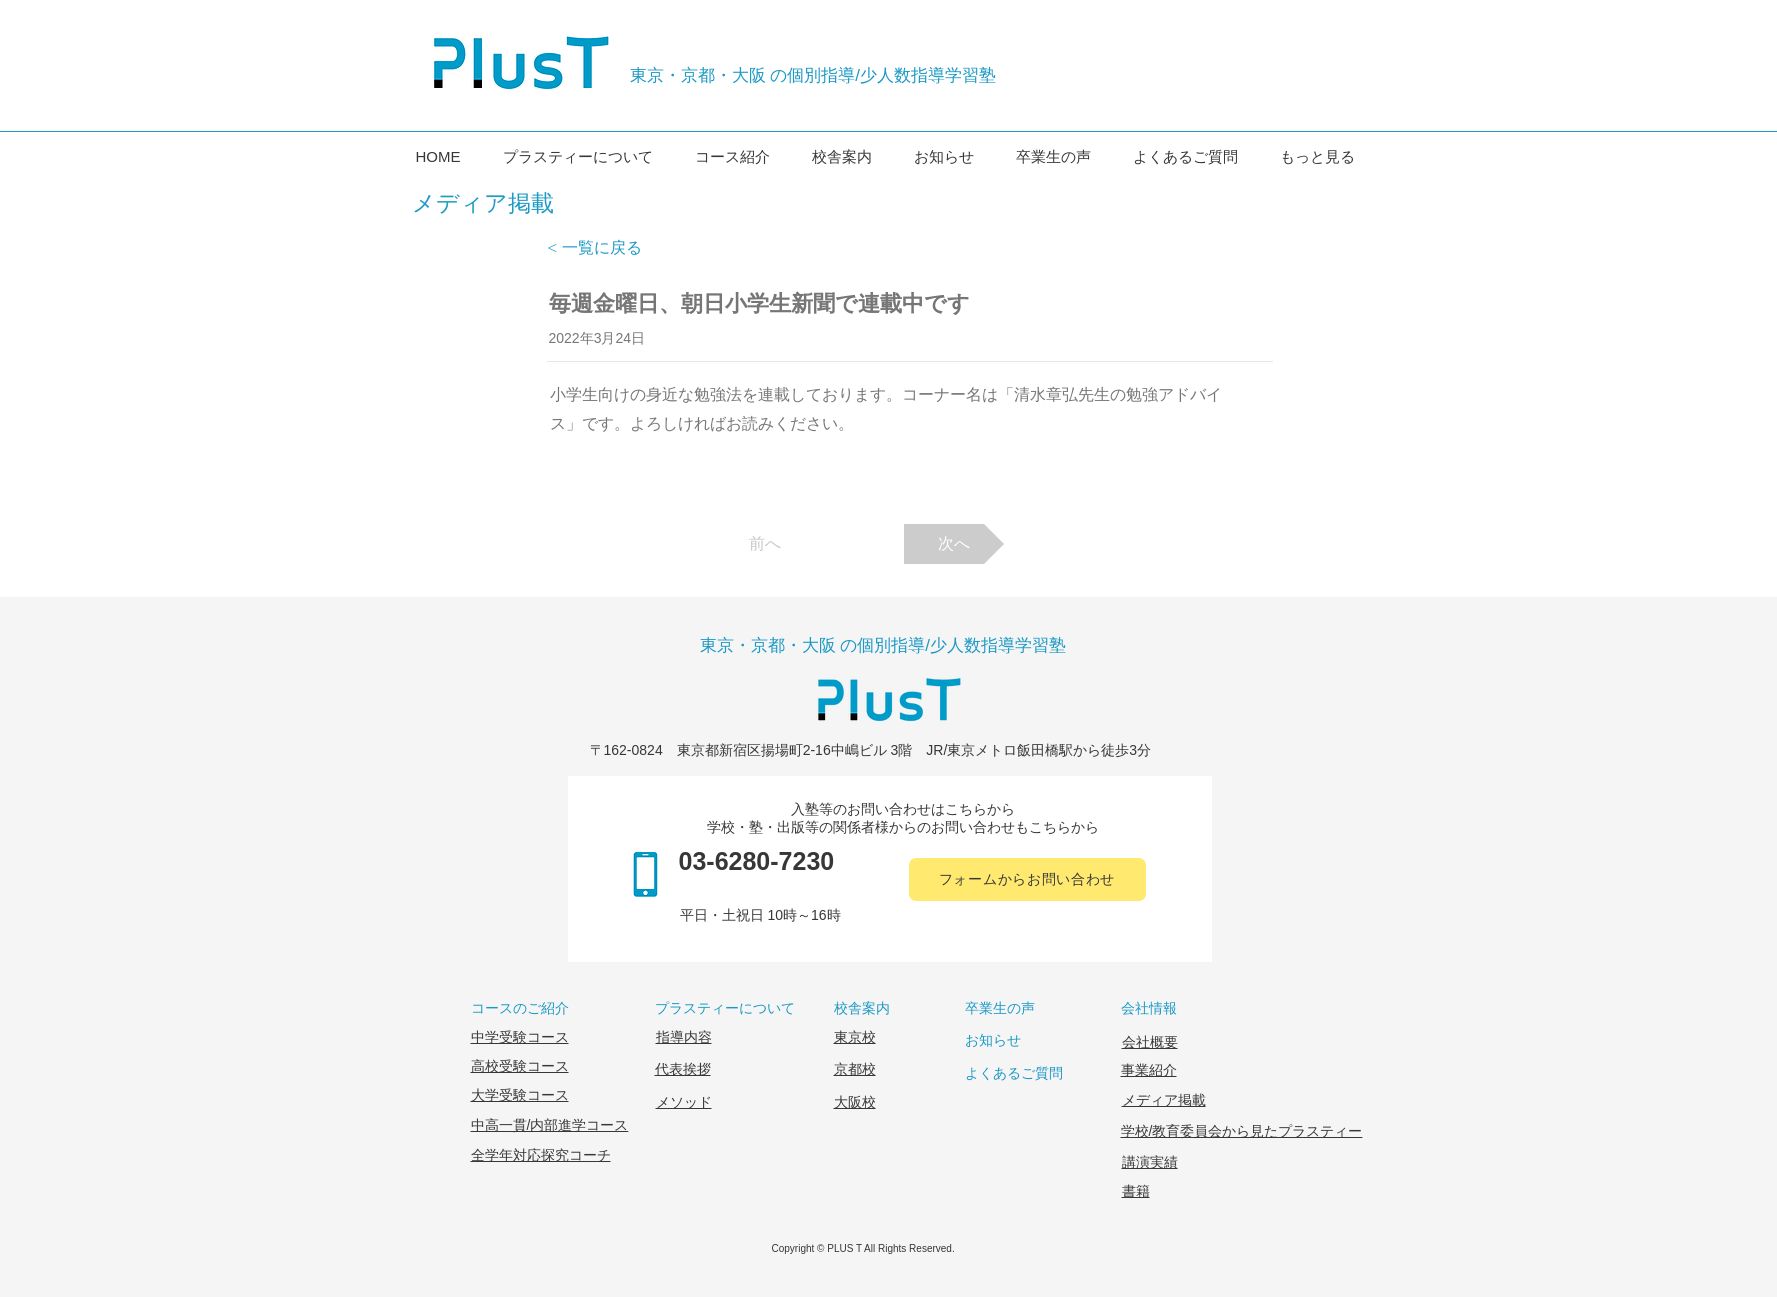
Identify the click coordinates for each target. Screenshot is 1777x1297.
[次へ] (954, 544)
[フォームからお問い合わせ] (1027, 879)
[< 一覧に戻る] (613, 248)
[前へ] (765, 544)
